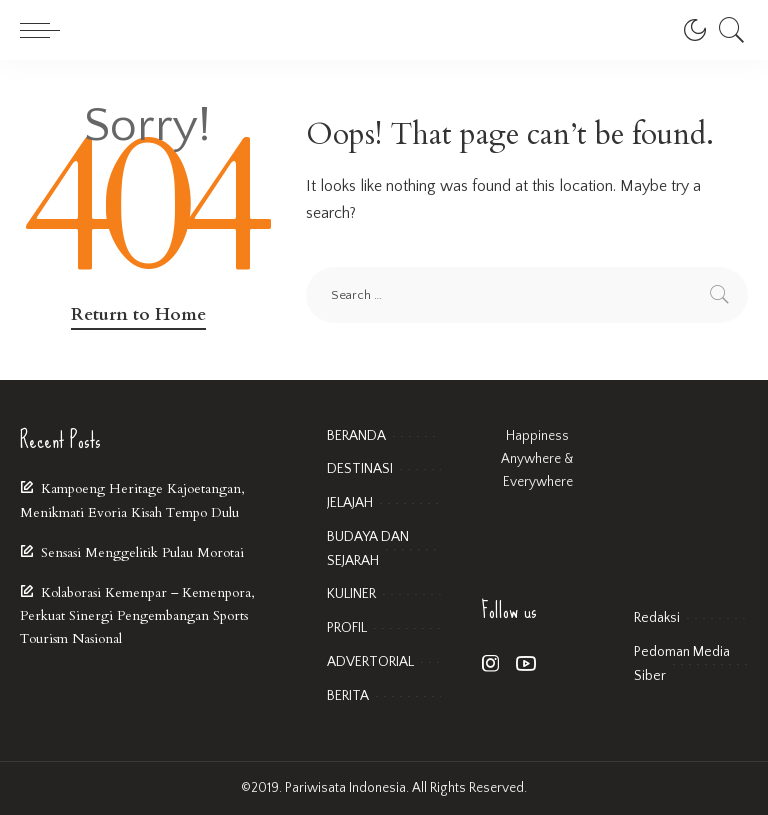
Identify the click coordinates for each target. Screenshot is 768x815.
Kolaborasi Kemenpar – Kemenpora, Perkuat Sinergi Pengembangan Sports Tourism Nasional (137, 616)
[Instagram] (491, 664)
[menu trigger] (45, 30)
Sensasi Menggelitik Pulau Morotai (142, 553)
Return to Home (138, 314)
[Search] (727, 30)
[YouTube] (526, 664)
